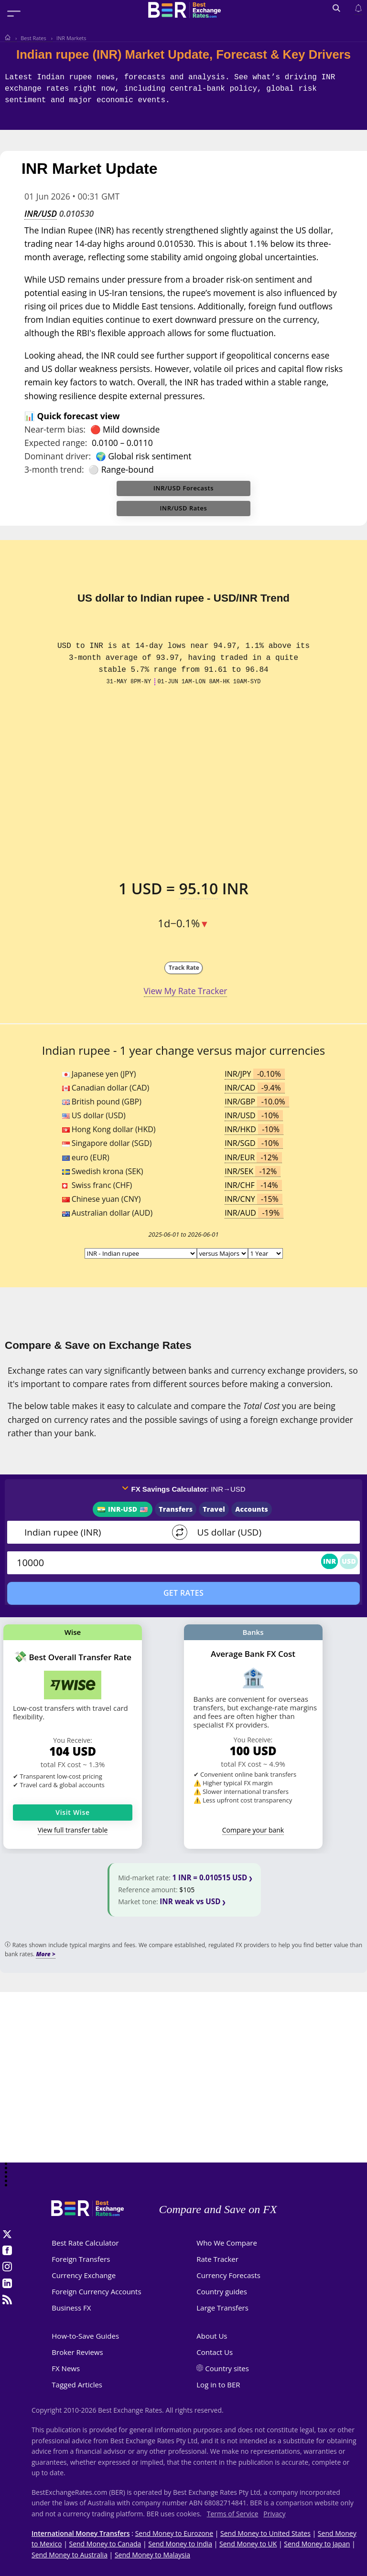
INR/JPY (255, 1074)
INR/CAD (255, 1087)
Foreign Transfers (81, 2259)
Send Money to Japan (317, 2543)
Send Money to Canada (105, 2543)
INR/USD (40, 213)
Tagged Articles (77, 2384)
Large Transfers (222, 2307)
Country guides (221, 2291)
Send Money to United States (265, 2533)
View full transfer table (73, 1829)
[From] (92, 1532)
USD (349, 1561)
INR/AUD (254, 1213)
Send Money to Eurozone (174, 2533)
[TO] (268, 1532)
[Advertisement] (183, 2086)
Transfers (176, 1509)
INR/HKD (254, 1129)
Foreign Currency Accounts (96, 2291)
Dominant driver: (57, 456)
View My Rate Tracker (185, 990)
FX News (66, 2368)
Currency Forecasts (228, 2275)
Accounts (251, 1509)
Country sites (227, 2368)
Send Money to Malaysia (152, 2554)
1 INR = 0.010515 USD (209, 1877)
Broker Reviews (77, 2352)
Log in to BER (218, 2384)
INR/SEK (253, 1171)
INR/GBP (257, 1101)
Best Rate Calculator (85, 2242)
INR (329, 1561)
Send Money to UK (248, 2543)
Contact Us (214, 2352)
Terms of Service (233, 2513)
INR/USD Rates (183, 508)
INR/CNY (253, 1199)
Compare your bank (253, 1829)
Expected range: (55, 442)
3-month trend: (54, 469)
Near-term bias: (55, 429)
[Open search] (336, 9)
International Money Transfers (81, 2533)
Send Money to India (180, 2543)
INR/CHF (253, 1185)
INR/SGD (254, 1143)
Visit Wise (72, 1812)
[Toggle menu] (14, 13)
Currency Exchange (84, 2275)
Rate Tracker (217, 2259)
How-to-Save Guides (85, 2336)
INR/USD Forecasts (183, 488)
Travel (214, 1509)
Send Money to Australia (70, 2554)
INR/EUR (253, 1157)
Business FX (71, 2307)
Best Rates (33, 38)
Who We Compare (226, 2242)
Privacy (274, 2513)
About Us (211, 2336)
